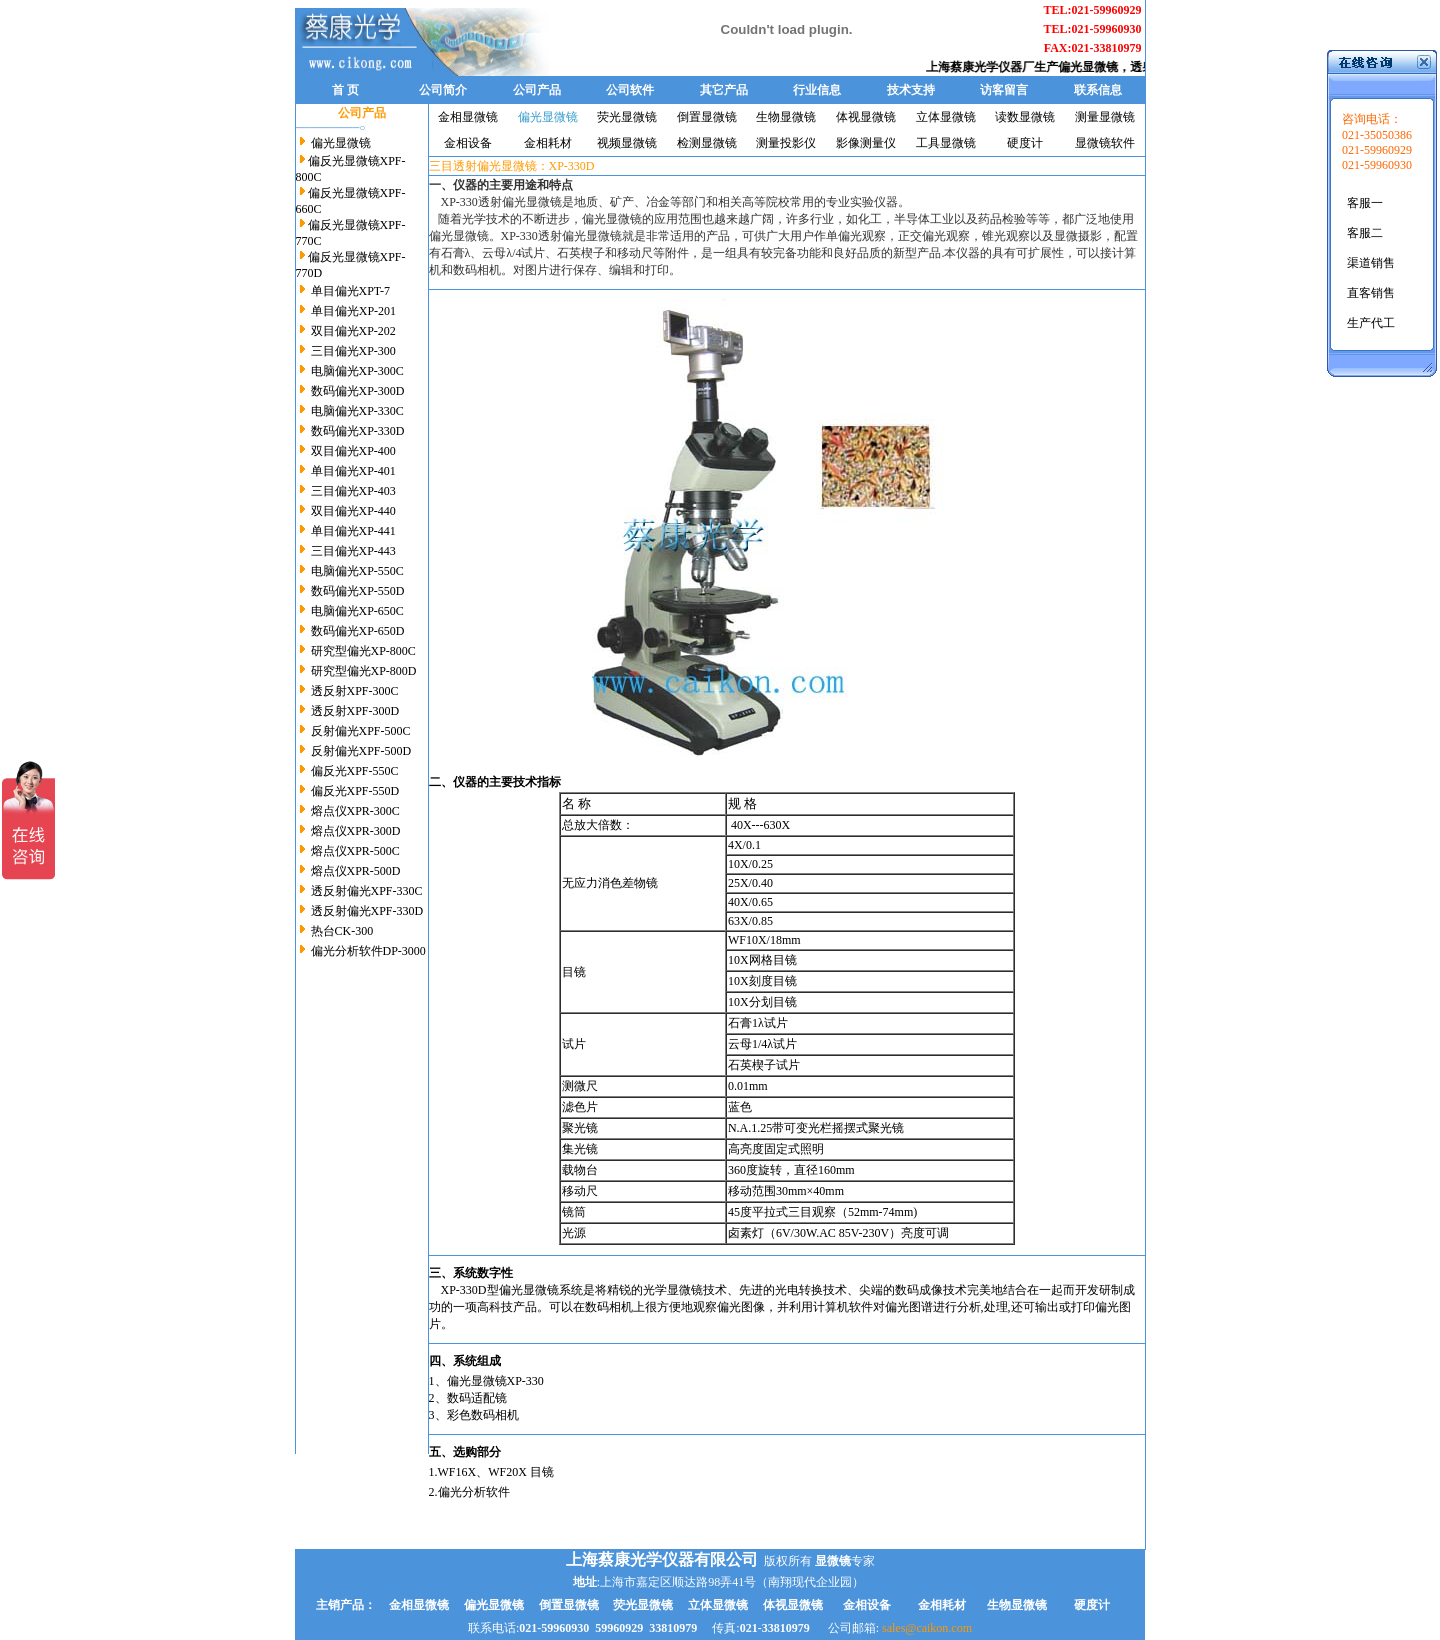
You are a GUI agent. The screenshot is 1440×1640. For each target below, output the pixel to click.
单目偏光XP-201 (353, 311)
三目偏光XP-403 (353, 491)
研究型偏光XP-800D (364, 671)
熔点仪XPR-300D (356, 831)
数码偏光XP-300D (358, 391)
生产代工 (1371, 323)
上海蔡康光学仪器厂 (990, 67)
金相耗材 (548, 143)
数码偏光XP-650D (358, 631)
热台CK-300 (342, 931)
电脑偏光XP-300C (357, 371)
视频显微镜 (627, 143)
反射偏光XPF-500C (361, 731)
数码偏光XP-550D (358, 591)
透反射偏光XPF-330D (366, 911)
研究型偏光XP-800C (363, 651)
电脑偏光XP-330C (357, 411)
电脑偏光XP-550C (357, 571)
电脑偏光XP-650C (357, 611)
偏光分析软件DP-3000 (368, 951)
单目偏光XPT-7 (351, 291)
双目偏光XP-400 (353, 451)
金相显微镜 (468, 117)
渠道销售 (1371, 263)
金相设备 (468, 143)
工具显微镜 (946, 143)
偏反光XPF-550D (354, 791)
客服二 (1365, 233)
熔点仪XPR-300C (355, 811)
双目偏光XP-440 (352, 511)
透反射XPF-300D (355, 711)
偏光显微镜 (1098, 67)
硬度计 (1025, 143)
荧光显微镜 (627, 117)
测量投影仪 (786, 143)
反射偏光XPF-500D (360, 751)
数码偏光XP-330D (358, 431)
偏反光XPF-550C (355, 771)
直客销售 (1371, 293)
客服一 (1365, 203)
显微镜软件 (1105, 143)
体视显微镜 (866, 117)
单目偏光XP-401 (353, 471)
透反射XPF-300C (355, 691)
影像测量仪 (866, 143)
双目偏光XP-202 (353, 331)
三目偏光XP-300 (353, 351)
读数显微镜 (1025, 117)
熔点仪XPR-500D (356, 871)
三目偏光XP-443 (353, 551)
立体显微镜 (946, 117)
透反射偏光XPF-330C (365, 891)
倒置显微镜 (707, 117)
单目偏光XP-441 (353, 531)
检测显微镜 (707, 143)
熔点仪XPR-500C (355, 851)
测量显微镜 (1105, 117)
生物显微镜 (786, 117)
